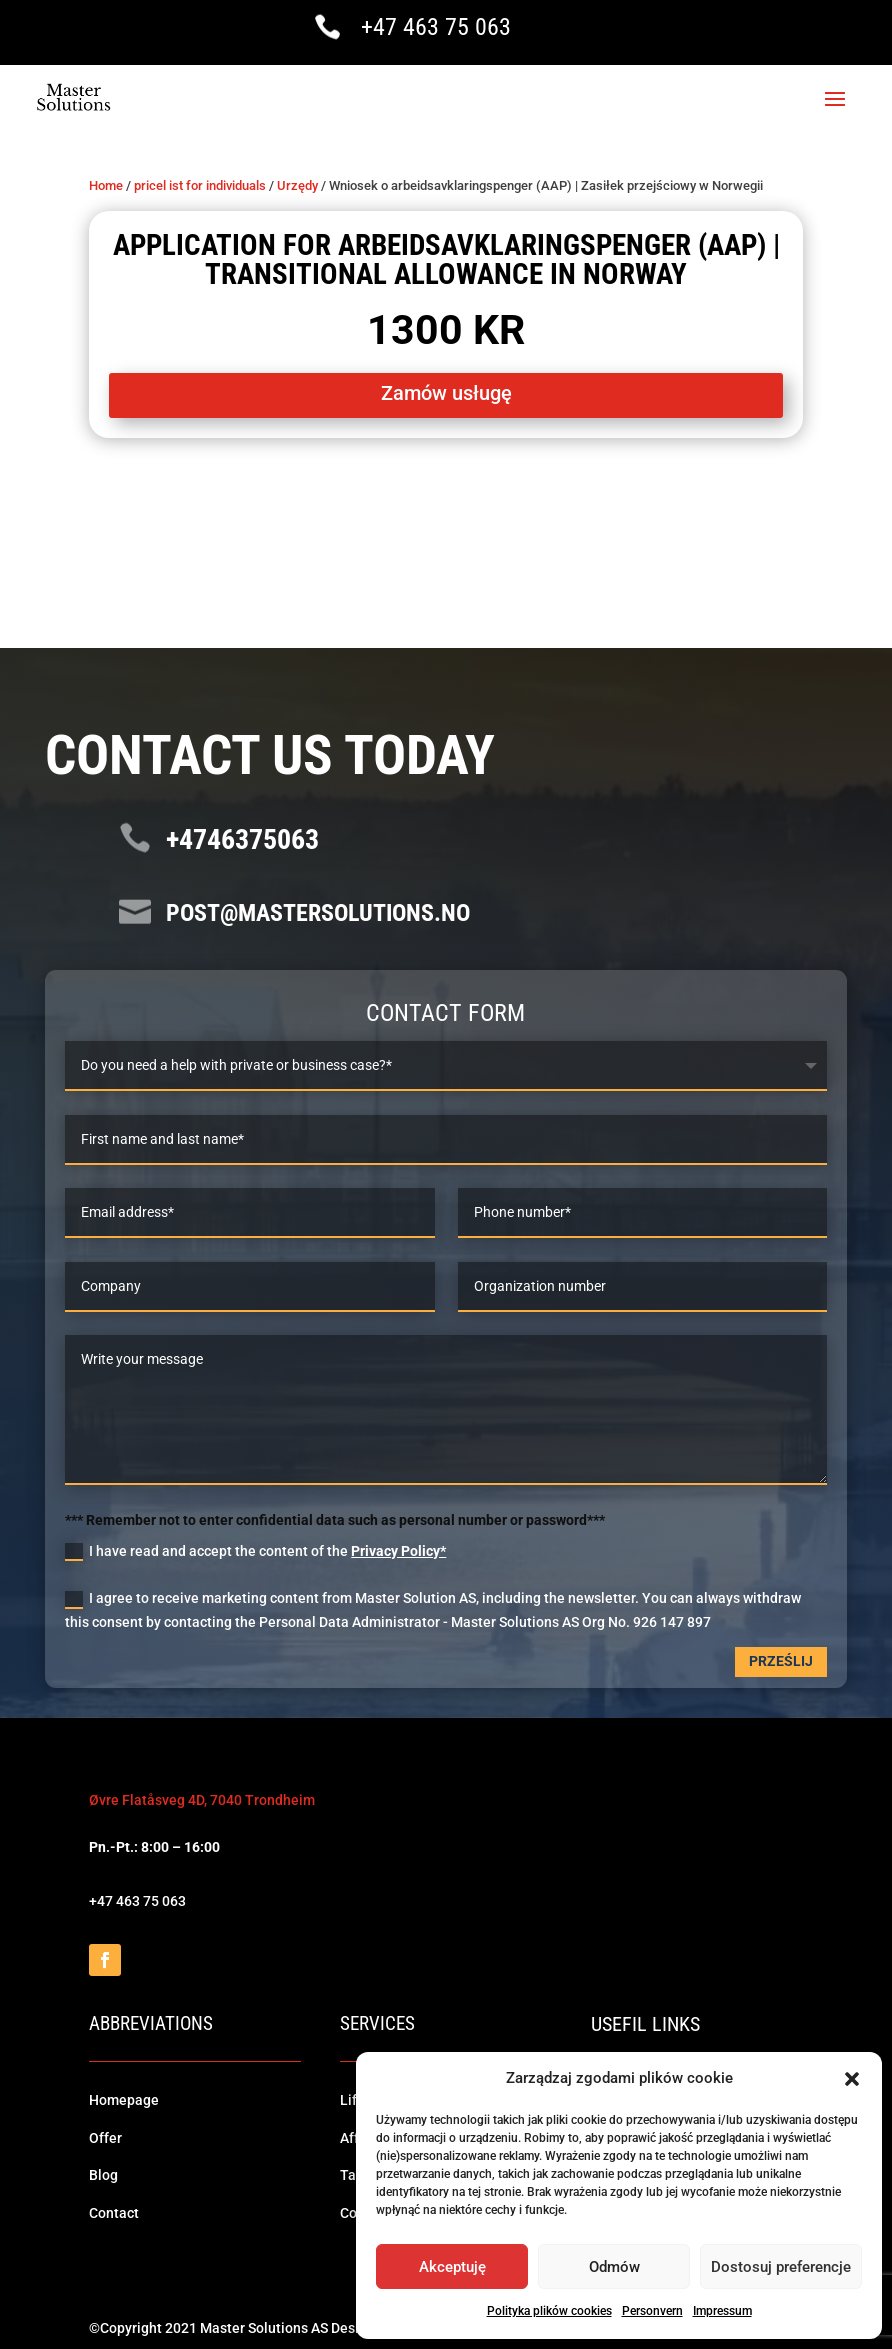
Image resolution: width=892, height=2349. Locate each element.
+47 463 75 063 (436, 27)
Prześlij (781, 1659)
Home (106, 183)
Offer (105, 2136)
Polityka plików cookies (549, 2311)
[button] (852, 2079)
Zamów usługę (446, 391)
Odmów (614, 2267)
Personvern (652, 2311)
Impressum (722, 2311)
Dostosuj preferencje (781, 2267)
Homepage (124, 2098)
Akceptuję (452, 2267)
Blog (103, 2173)
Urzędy (297, 183)
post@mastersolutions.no (318, 910)
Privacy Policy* (398, 1549)
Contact (114, 2211)
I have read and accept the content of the (255, 1550)
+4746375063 (242, 837)
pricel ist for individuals (200, 183)
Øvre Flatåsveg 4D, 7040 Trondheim (202, 1798)
